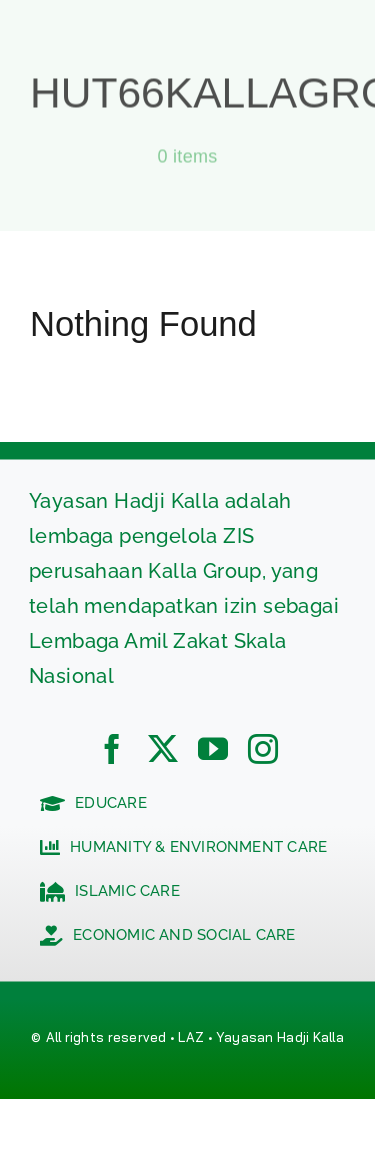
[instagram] (263, 749)
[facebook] (112, 749)
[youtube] (213, 749)
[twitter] (163, 749)
